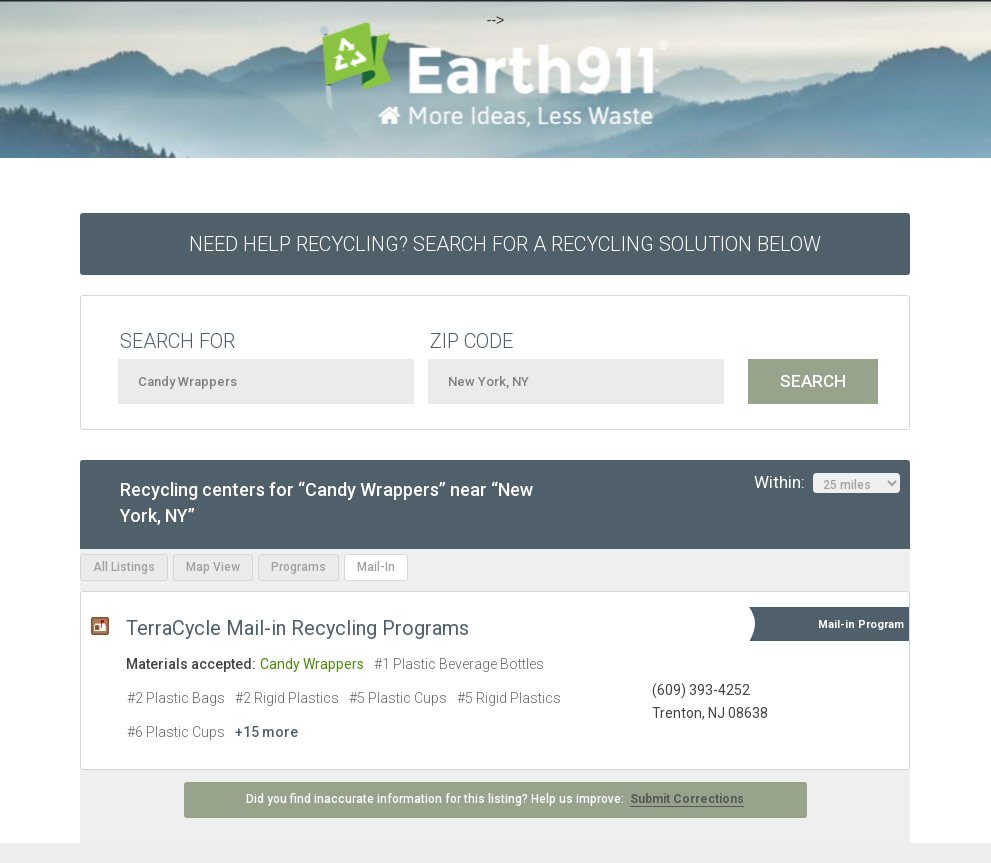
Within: (827, 483)
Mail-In (376, 567)
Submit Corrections (687, 799)
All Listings (124, 567)
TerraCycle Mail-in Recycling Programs (297, 628)
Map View (213, 567)
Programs (298, 567)
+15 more (266, 732)
